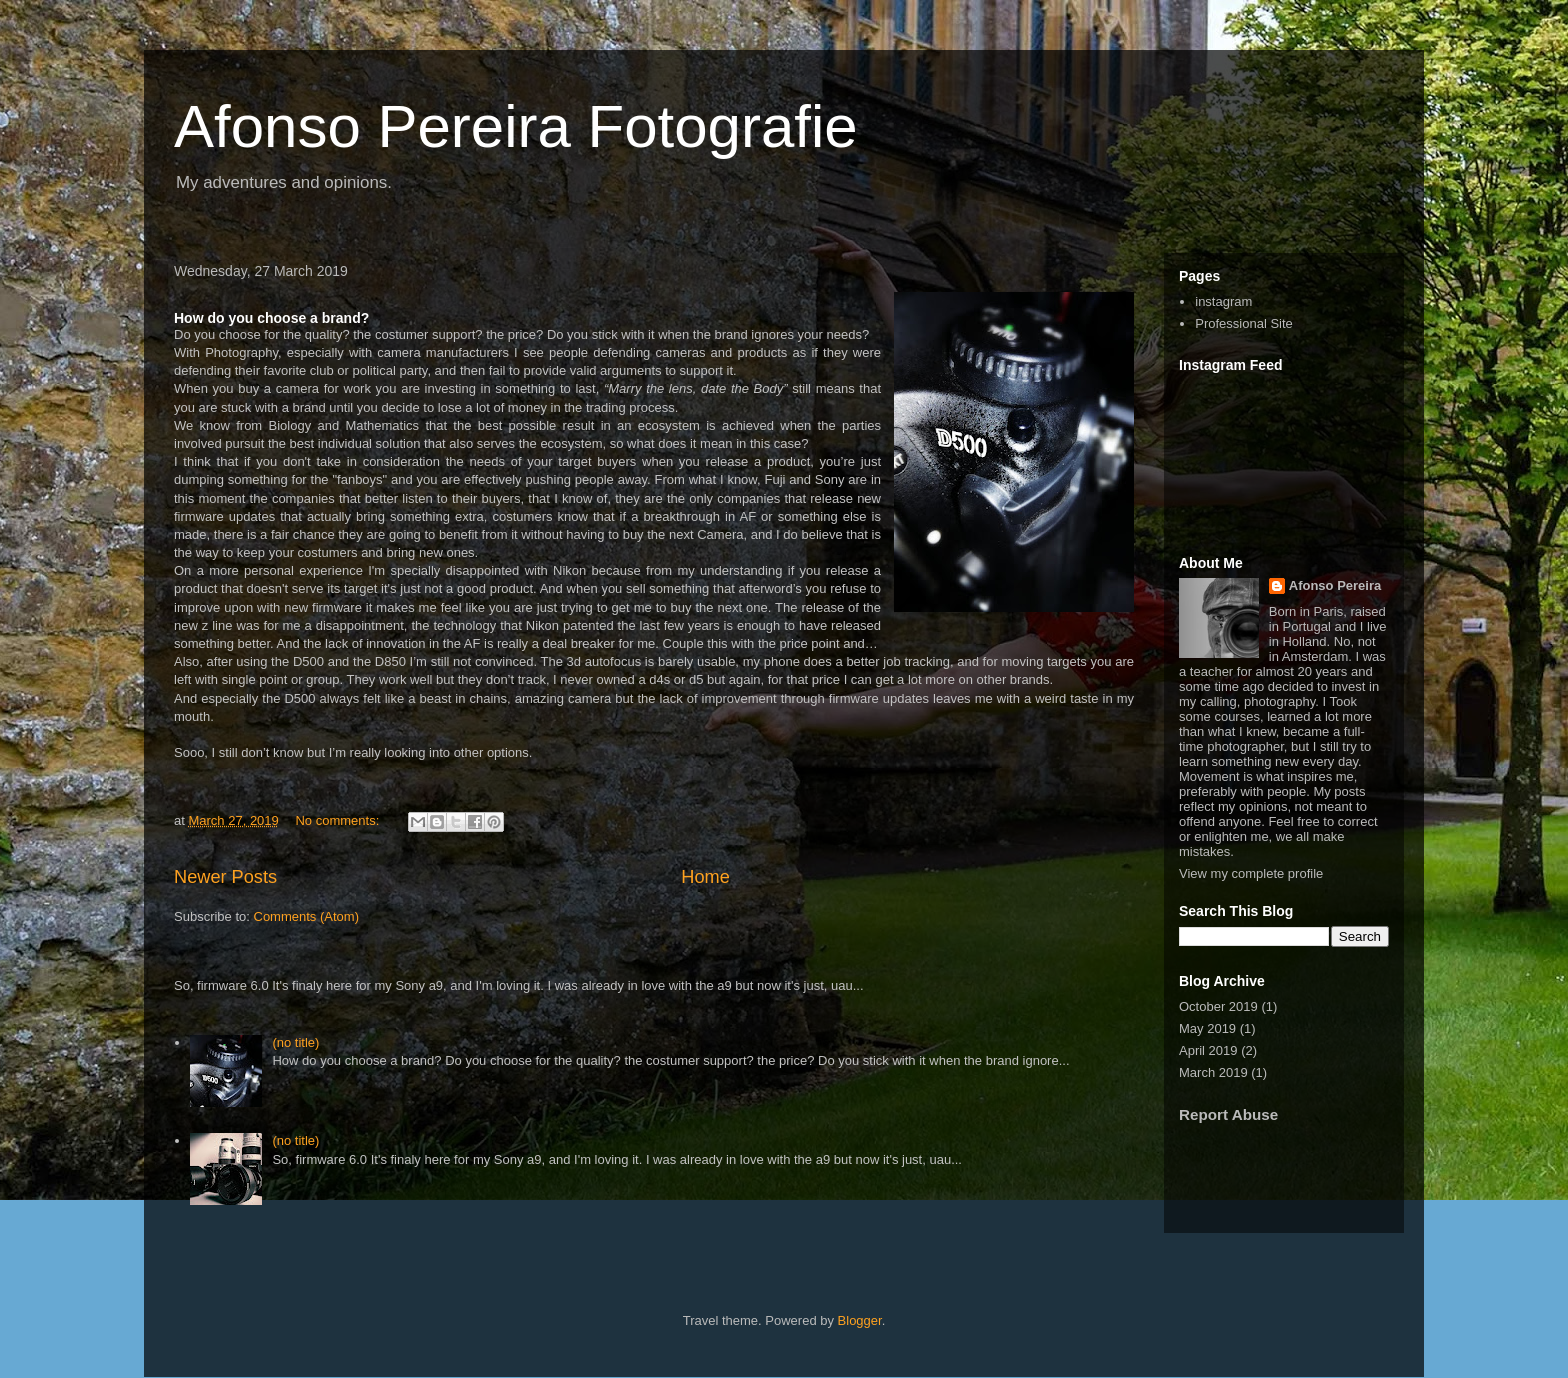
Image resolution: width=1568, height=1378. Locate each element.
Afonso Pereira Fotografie (516, 126)
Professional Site (1244, 323)
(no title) (295, 1042)
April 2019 (1208, 1050)
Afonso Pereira (1335, 585)
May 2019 (1207, 1028)
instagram (1223, 301)
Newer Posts (225, 877)
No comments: (338, 820)
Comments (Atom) (306, 916)
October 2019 (1218, 1006)
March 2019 (1213, 1072)
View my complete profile (1251, 873)
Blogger (860, 1320)
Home (705, 877)
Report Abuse (1228, 1114)
